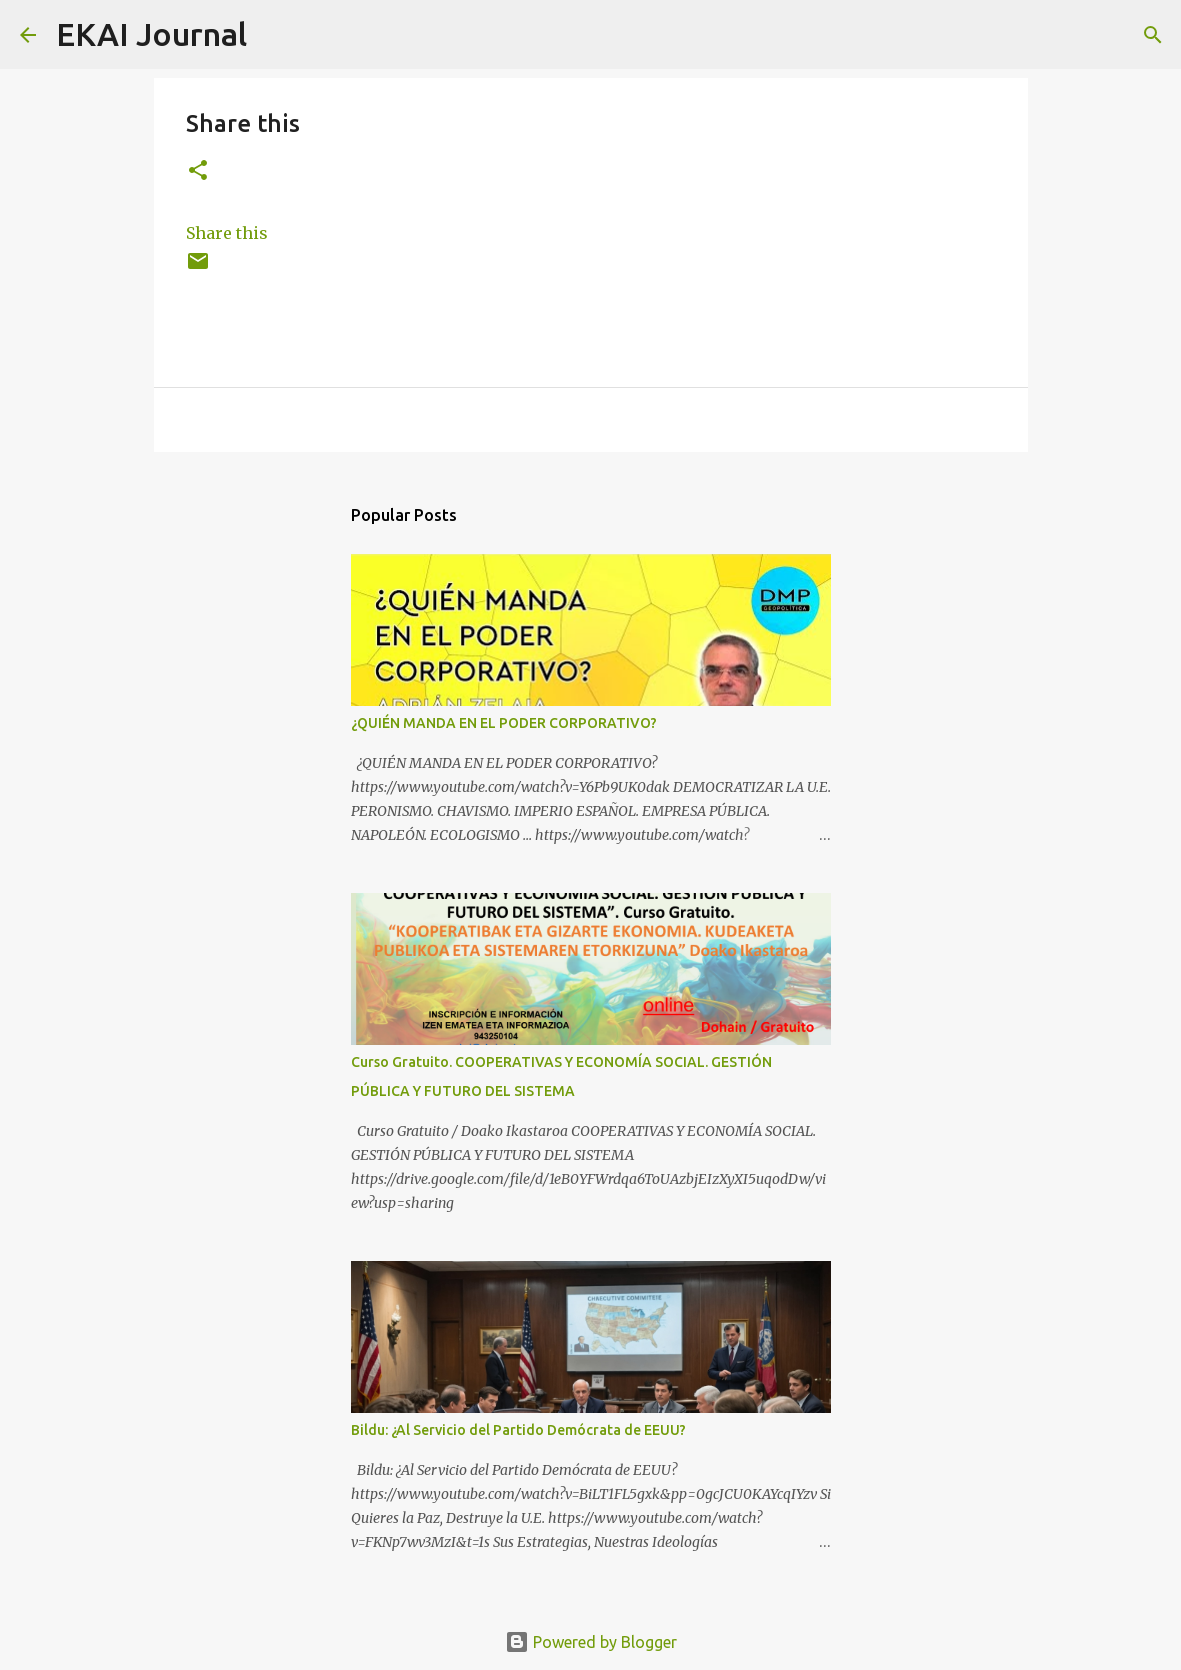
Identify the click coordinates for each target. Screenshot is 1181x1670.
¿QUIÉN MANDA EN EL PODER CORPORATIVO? (504, 723)
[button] (198, 171)
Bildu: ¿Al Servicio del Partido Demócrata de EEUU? (518, 1430)
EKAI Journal (151, 34)
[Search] (275, 35)
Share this (227, 233)
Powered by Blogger (591, 1642)
